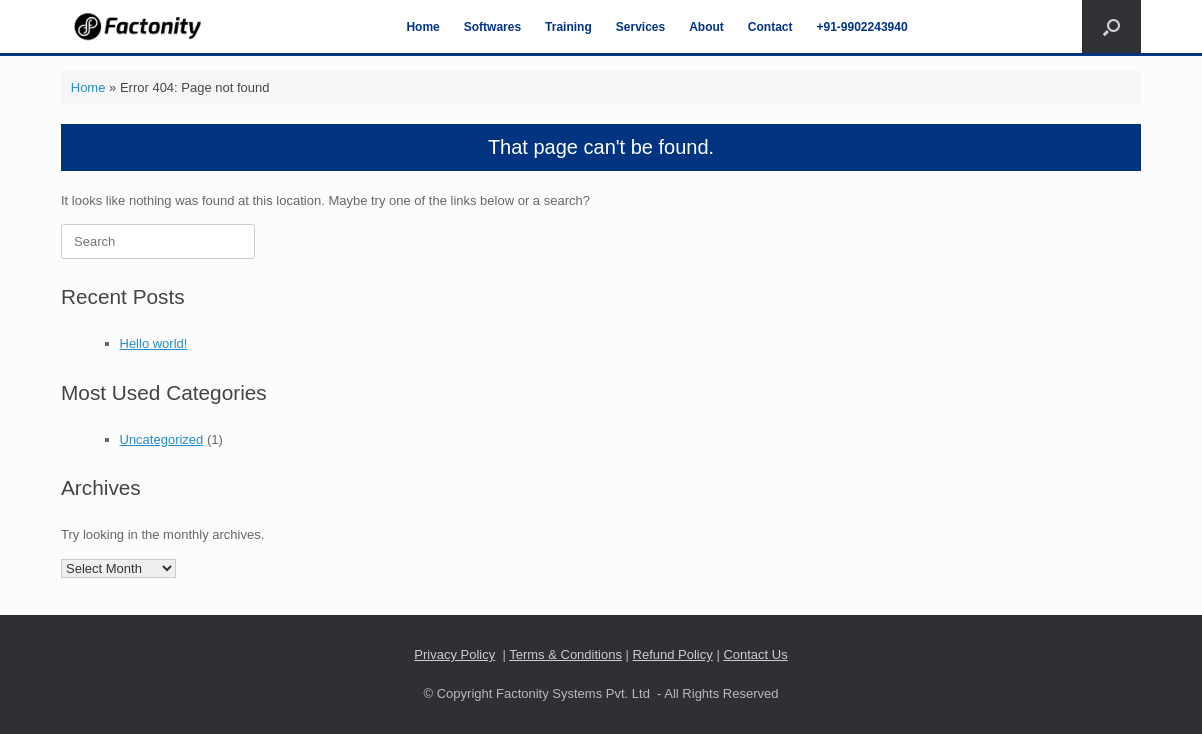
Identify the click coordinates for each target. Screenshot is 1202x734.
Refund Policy (673, 654)
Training (568, 27)
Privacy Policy (454, 654)
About (706, 27)
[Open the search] (1111, 26)
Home (422, 27)
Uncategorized (162, 439)
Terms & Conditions (565, 654)
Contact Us (755, 654)
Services (640, 27)
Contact (770, 27)
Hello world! (154, 343)
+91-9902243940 (862, 27)
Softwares (492, 27)
